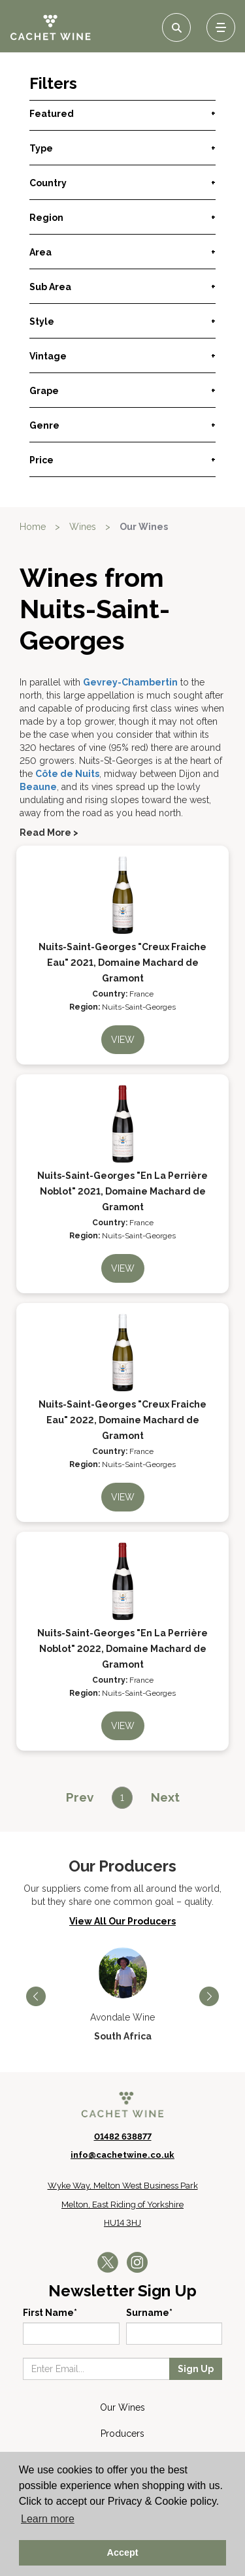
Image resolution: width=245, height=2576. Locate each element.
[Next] (165, 1797)
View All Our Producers (122, 1921)
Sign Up (196, 2369)
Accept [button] (123, 2552)
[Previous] (79, 1797)
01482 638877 (123, 2136)
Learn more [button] (47, 2518)
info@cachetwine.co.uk (122, 2155)
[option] (122, 1995)
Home (33, 526)
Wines (82, 526)
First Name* (50, 2312)
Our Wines (144, 526)
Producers (122, 2433)
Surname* (149, 2312)
